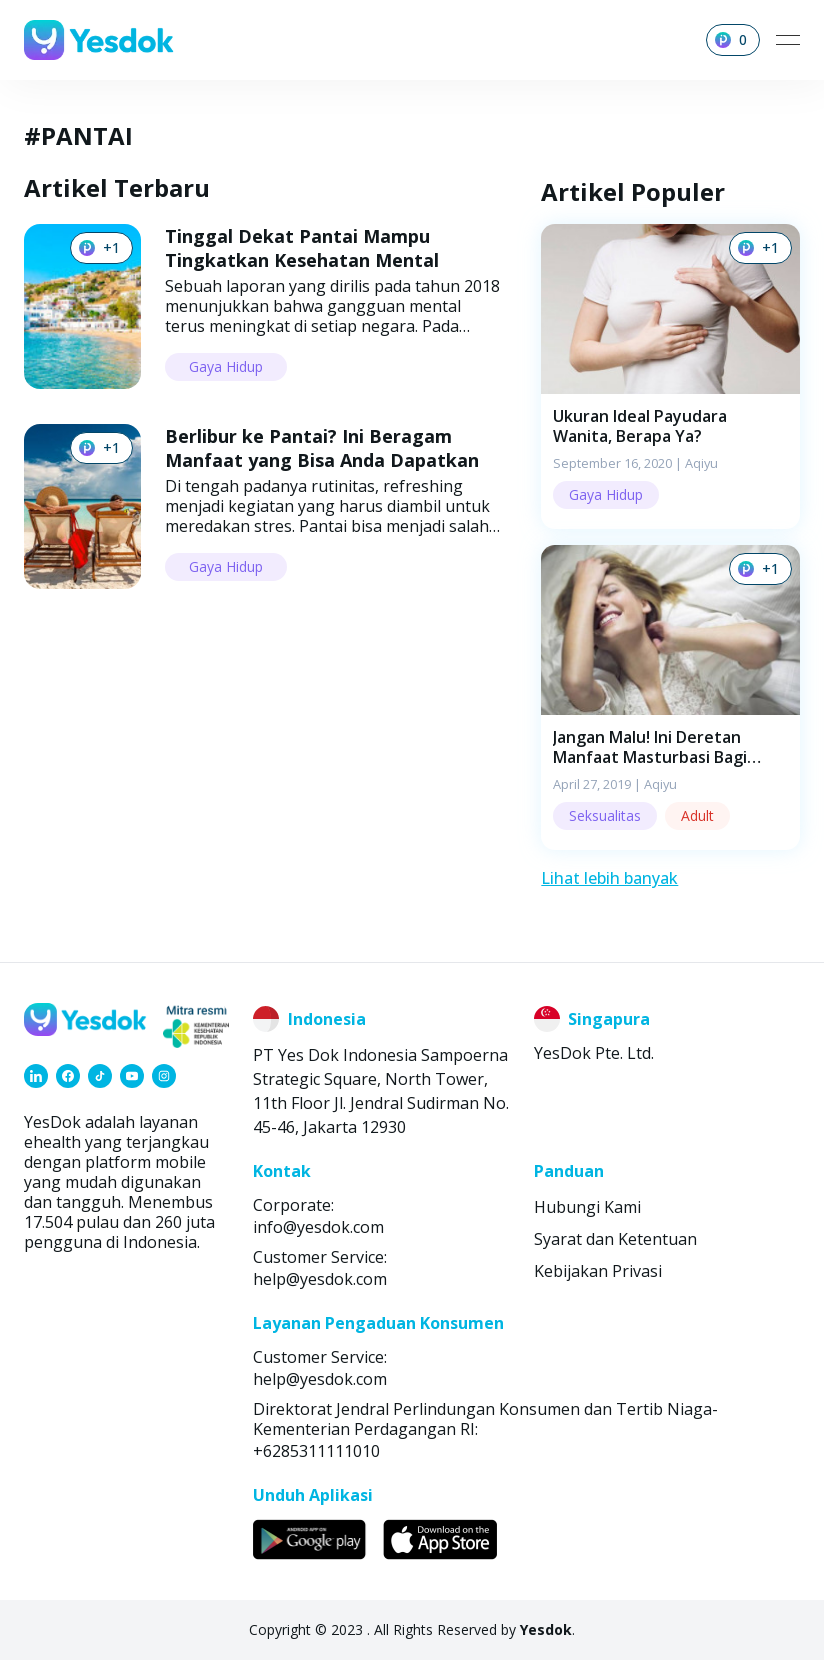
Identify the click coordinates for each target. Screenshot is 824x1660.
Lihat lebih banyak (609, 878)
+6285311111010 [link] (316, 1451)
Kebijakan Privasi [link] (598, 1271)
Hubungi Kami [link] (587, 1207)
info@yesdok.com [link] (318, 1227)
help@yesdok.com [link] (320, 1279)
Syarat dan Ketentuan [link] (615, 1239)
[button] (670, 376)
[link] (36, 1076)
